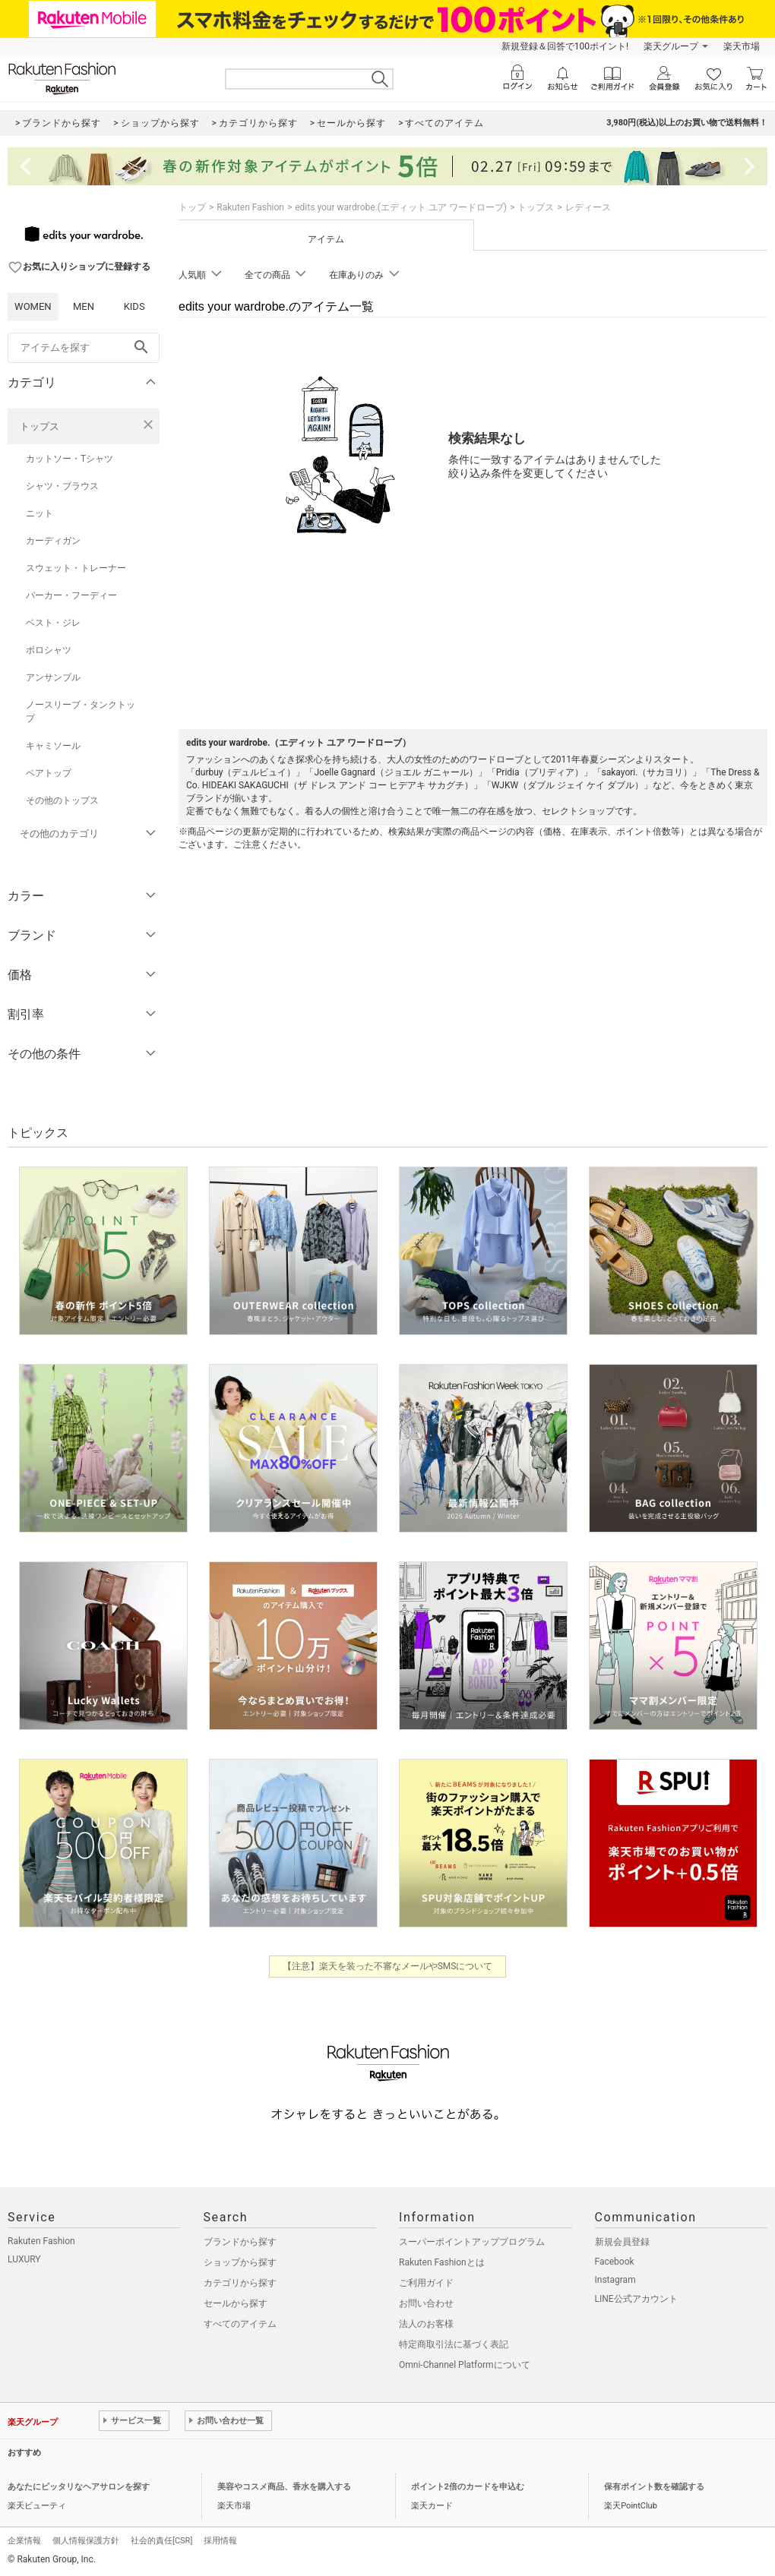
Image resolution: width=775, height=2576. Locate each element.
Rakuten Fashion (250, 207)
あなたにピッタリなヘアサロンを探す (79, 2487)
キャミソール (53, 745)
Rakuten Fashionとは (442, 2262)
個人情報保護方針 (85, 2541)
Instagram (615, 2280)
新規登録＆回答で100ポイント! (564, 46)
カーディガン (53, 540)
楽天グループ (671, 46)
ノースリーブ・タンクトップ (80, 711)
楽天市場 (741, 46)
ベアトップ (48, 773)
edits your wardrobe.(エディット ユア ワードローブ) (401, 207)
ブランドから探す (240, 2242)
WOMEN (33, 306)
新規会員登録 (622, 2242)
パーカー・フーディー (71, 595)
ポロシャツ (48, 650)
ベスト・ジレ (53, 622)
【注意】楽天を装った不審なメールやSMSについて (388, 1966)
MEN (83, 306)
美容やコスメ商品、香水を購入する (284, 2487)
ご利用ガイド (426, 2283)
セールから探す (235, 2303)
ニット (39, 513)
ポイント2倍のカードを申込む (467, 2487)
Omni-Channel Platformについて (464, 2365)
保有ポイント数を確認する (654, 2487)
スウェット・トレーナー (76, 568)
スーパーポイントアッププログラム (472, 2242)
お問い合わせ (426, 2303)
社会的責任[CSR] (161, 2541)
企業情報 (24, 2541)
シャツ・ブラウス (62, 486)
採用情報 (220, 2541)
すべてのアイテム (240, 2324)
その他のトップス (62, 800)
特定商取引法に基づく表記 (453, 2344)
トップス (39, 426)
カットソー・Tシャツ (69, 458)
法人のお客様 (426, 2324)
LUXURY (24, 2259)
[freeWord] (84, 348)
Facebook (614, 2261)
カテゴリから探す (240, 2283)
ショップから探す (240, 2262)
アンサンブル (53, 677)
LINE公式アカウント (636, 2298)
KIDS (134, 306)
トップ (192, 207)
